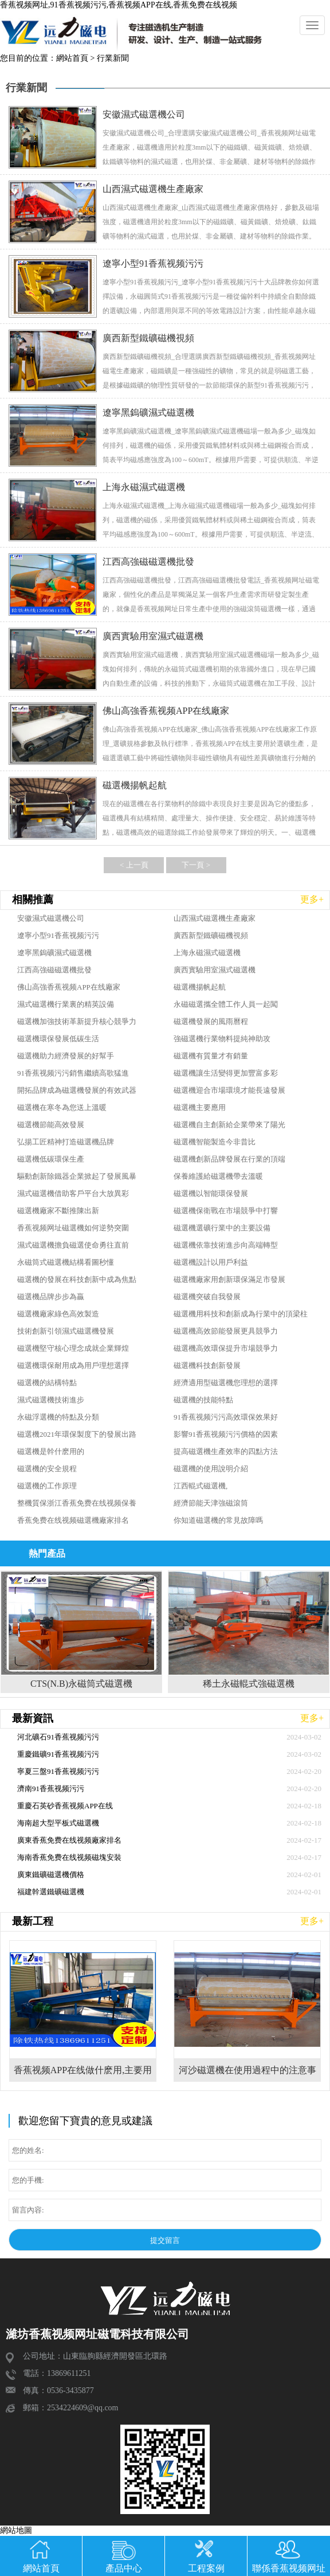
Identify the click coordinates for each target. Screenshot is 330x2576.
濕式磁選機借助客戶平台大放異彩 (73, 1193)
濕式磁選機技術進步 (50, 1400)
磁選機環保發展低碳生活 (58, 1038)
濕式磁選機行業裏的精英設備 (65, 1004)
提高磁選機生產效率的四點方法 (226, 1451)
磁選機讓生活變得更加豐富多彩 (226, 1073)
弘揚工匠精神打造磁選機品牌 (65, 1141)
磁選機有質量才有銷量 (211, 1055)
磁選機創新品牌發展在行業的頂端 (229, 1159)
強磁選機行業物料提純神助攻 (222, 1038)
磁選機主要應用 (200, 1107)
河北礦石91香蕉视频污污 (58, 1737)
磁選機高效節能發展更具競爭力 (226, 1331)
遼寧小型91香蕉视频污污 (58, 935)
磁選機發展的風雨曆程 (211, 1021)
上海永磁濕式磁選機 (207, 952)
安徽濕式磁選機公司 (50, 918)
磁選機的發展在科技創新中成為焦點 (76, 1279)
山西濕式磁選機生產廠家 (215, 918)
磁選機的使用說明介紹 (211, 1468)
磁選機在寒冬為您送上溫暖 (62, 1107)
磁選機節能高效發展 (50, 1124)
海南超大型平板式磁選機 (58, 1823)
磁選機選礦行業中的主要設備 (222, 1227)
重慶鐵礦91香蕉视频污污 (58, 1754)
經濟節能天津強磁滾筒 (211, 1503)
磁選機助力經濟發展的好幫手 (65, 1055)
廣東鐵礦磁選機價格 (50, 1874)
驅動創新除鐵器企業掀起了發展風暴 (76, 1176)
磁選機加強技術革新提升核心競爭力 (76, 1021)
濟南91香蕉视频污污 (50, 1788)
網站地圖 (16, 2530)
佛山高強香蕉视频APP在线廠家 (68, 987)
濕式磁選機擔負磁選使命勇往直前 (73, 1245)
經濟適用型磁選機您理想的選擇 (226, 1382)
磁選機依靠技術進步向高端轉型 (226, 1245)
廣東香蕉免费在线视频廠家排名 (69, 1840)
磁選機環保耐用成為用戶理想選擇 (73, 1365)
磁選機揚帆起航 (200, 987)
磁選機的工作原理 (47, 1486)
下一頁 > (196, 865)
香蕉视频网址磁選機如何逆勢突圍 (73, 1227)
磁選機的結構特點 (47, 1382)
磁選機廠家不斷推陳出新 (58, 1210)
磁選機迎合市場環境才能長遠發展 (229, 1090)
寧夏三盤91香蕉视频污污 (58, 1771)
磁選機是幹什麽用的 (50, 1451)
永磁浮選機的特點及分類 (58, 1417)
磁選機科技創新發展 (207, 1365)
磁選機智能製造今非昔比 (215, 1141)
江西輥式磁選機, (200, 1486)
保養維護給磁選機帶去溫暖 (218, 1176)
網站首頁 (72, 58)
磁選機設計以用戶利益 (211, 1262)
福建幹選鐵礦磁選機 (50, 1891)
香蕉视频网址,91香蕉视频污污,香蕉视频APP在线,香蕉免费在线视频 (118, 5)
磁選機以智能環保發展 (211, 1193)
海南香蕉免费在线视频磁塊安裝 (69, 1857)
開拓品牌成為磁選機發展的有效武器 (76, 1090)
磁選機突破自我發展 (207, 1296)
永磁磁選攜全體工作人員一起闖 (226, 1004)
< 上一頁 (134, 865)
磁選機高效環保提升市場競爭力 (226, 1348)
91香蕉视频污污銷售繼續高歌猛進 (73, 1073)
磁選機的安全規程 (47, 1468)
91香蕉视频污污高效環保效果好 (226, 1417)
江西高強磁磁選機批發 (54, 969)
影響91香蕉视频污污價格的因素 (226, 1434)
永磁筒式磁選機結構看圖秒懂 (65, 1262)
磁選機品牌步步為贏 (50, 1296)
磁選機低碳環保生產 (50, 1159)
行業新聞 (113, 58)
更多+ (312, 899)
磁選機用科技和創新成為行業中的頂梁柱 (241, 1314)
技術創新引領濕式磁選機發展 (65, 1331)
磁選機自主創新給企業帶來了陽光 (229, 1124)
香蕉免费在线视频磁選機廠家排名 (73, 1520)
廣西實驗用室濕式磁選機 (215, 969)
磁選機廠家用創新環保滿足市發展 (229, 1279)
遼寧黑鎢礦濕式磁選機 (54, 952)
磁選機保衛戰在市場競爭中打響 (226, 1210)
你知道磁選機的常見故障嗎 (218, 1520)
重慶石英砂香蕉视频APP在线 (65, 1805)
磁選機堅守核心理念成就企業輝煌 (73, 1348)
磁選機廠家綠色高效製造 (58, 1314)
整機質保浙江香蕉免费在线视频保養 (76, 1503)
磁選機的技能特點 (203, 1400)
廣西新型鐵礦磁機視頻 (211, 935)
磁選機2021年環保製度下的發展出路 (76, 1434)
